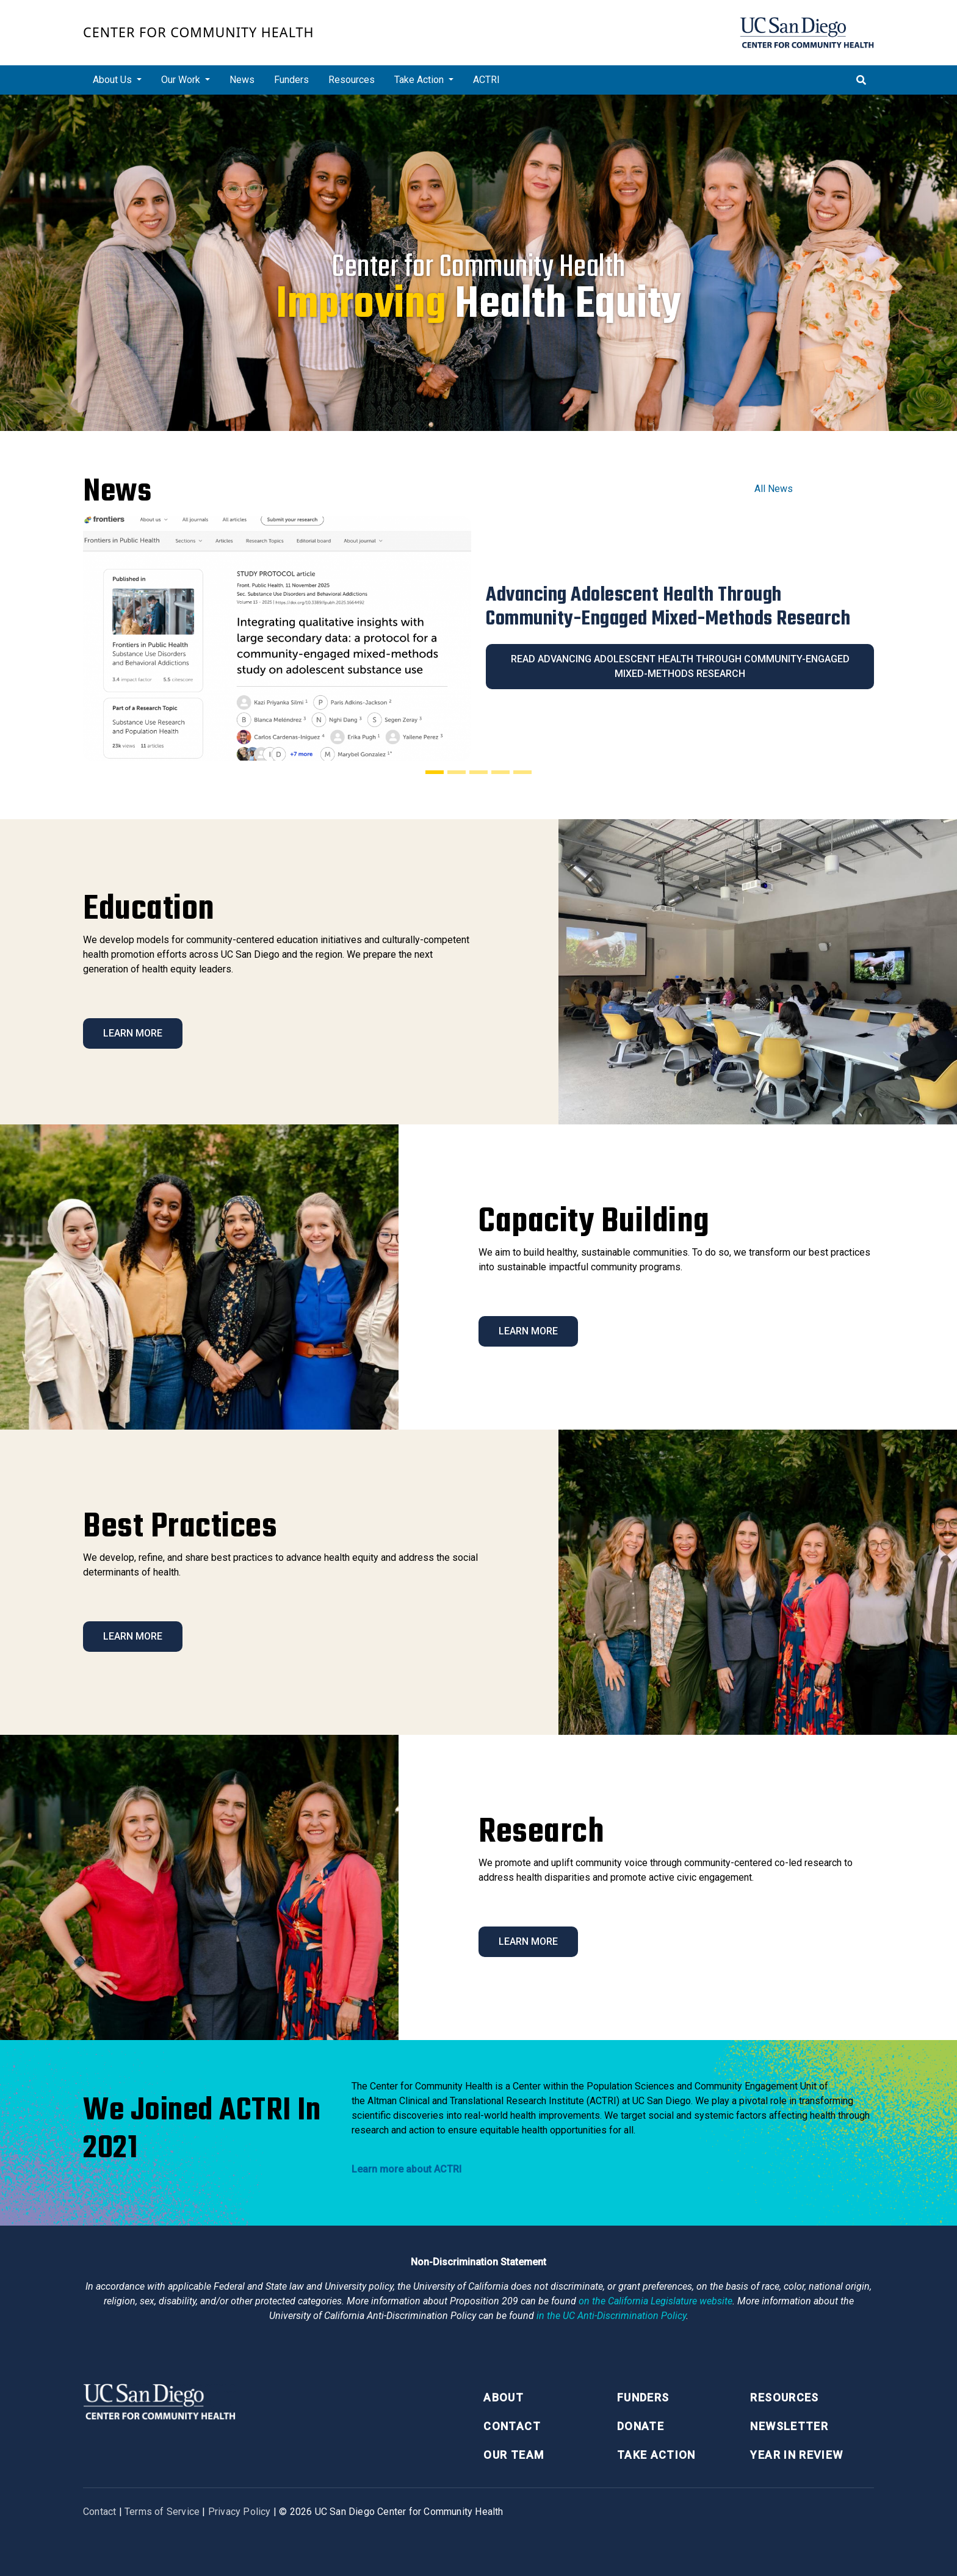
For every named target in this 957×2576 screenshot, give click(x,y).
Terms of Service (162, 2511)
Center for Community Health (198, 32)
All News (773, 488)
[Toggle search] (861, 80)
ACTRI (486, 79)
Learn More (132, 1033)
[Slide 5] (522, 772)
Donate (640, 2426)
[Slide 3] (478, 772)
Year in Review (796, 2454)
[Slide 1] (434, 772)
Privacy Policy (239, 2511)
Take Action (656, 2454)
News (242, 79)
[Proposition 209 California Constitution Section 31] (655, 2301)
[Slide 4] (500, 772)
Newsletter (789, 2426)
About (503, 2397)
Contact (511, 2426)
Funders (291, 79)
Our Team (513, 2454)
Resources (351, 79)
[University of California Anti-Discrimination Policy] (611, 2315)
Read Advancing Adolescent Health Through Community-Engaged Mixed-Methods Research (680, 666)
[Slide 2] (456, 772)
